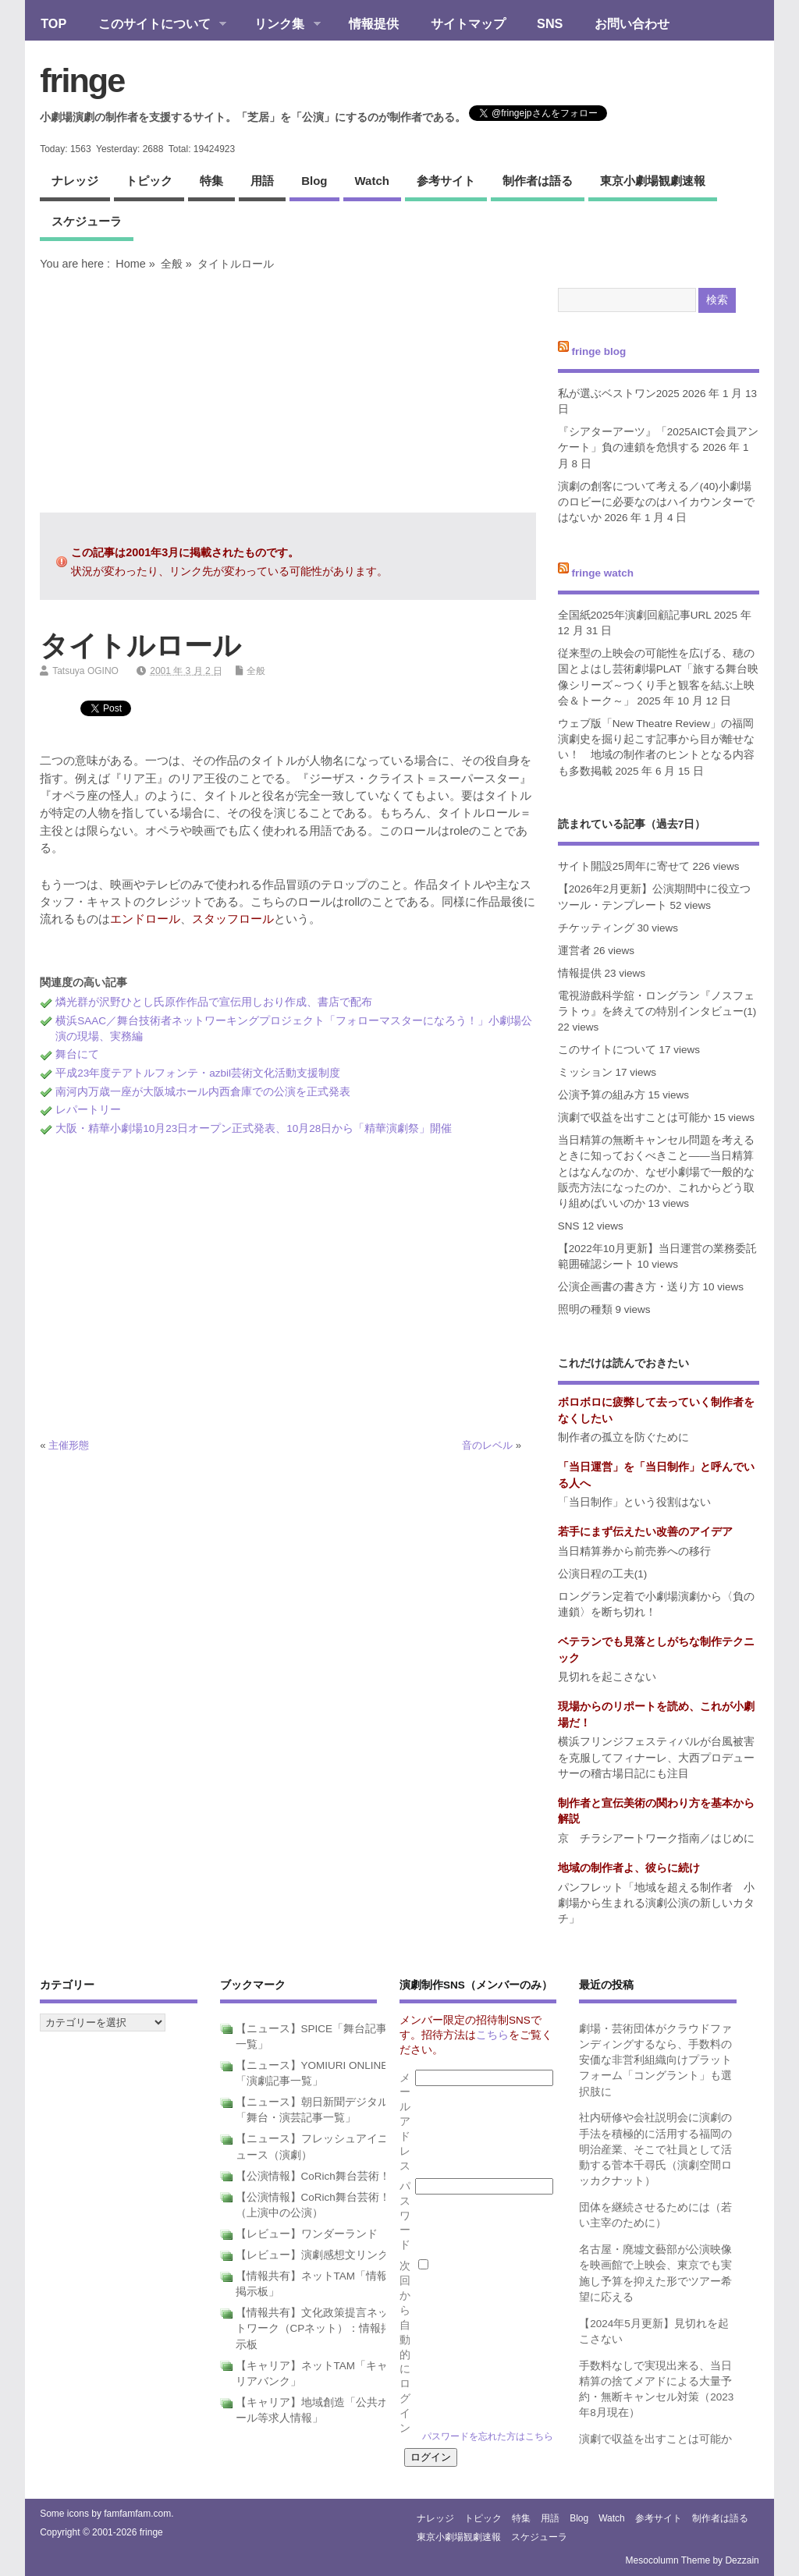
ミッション (585, 1072)
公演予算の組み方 (601, 1095)
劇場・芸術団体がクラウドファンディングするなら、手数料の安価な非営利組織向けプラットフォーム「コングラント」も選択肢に (655, 2060)
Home (130, 263)
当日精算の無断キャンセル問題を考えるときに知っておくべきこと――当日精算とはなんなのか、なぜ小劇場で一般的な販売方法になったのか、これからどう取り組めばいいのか (656, 1171)
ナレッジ (74, 180)
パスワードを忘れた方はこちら (487, 2436)
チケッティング (596, 928)
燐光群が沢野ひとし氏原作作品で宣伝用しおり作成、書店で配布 (213, 1002)
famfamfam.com (137, 2513)
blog (314, 180)
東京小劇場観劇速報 (652, 180)
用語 (262, 180)
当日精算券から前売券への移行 (634, 1551)
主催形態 (68, 1445)
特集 (211, 180)
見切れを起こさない (607, 1677)
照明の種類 (585, 1309)
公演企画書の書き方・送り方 (629, 1287)
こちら (492, 2035)
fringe (82, 80)
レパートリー (88, 1110)
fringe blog (599, 351)
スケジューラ (86, 221)
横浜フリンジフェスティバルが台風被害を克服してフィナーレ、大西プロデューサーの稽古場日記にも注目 (656, 1757)
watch (372, 180)
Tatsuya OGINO (85, 670)
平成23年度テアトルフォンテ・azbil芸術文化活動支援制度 (197, 1073)
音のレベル (487, 1445)
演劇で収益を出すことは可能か (634, 1117)
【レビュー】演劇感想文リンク (312, 2255)
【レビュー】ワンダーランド (307, 2234)
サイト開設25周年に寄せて (624, 866)
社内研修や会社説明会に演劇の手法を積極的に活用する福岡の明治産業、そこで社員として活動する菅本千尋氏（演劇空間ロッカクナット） (655, 2149)
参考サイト (446, 180)
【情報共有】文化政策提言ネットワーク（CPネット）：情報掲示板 (314, 2329)
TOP (53, 23)
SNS (550, 23)
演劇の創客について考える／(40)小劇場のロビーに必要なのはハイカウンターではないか (656, 502)
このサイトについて (154, 25)
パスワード (405, 2215)
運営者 (574, 950)
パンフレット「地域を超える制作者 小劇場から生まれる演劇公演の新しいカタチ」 (656, 1903)
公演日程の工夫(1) (603, 1574)
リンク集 (280, 25)
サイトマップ (468, 23)
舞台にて (77, 1054)
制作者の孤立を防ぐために (623, 1437)
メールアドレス (405, 2122)
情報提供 (374, 23)
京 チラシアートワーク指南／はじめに (656, 1838)
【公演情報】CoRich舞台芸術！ (313, 2176)
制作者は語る (537, 180)
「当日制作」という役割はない (634, 1502)
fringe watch (603, 573)
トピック (149, 180)
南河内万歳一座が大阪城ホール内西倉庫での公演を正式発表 (202, 1092)
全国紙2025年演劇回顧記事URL (635, 615)
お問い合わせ (632, 23)
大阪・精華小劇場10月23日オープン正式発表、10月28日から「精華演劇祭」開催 (253, 1128)
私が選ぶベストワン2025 (619, 393)
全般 (172, 263)
